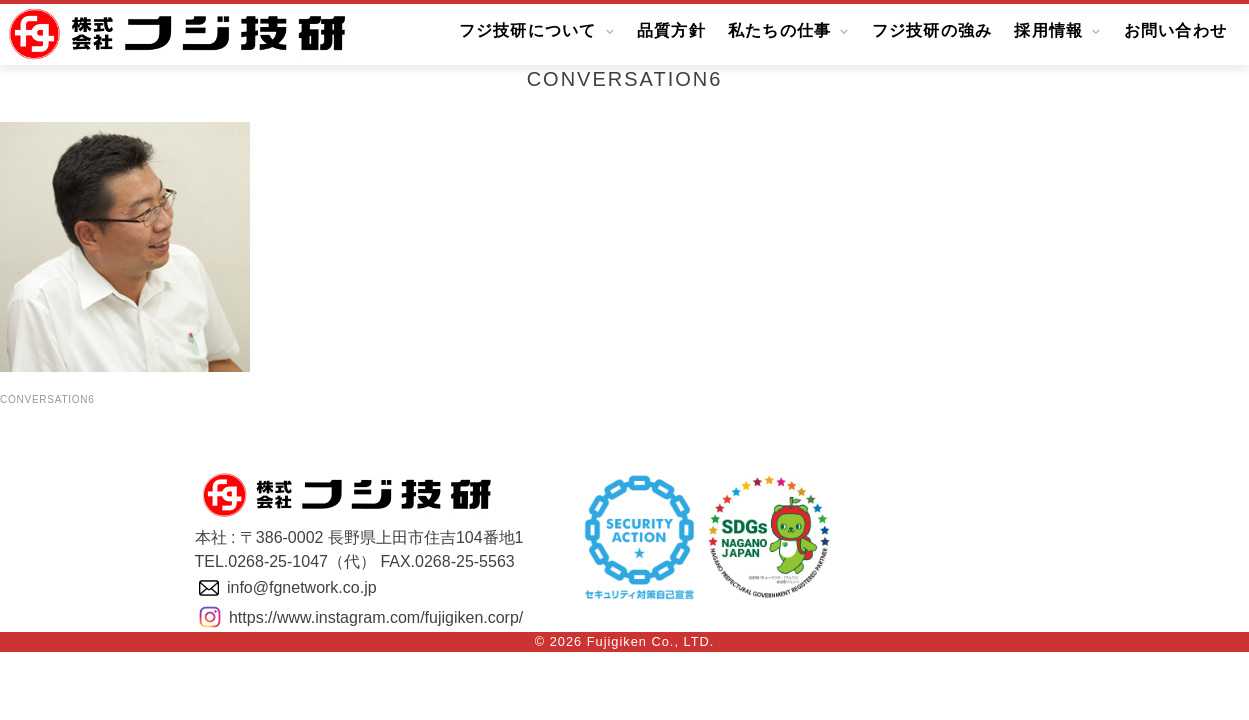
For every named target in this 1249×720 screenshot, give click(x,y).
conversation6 (47, 399)
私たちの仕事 (780, 31)
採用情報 (1048, 31)
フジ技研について (528, 31)
